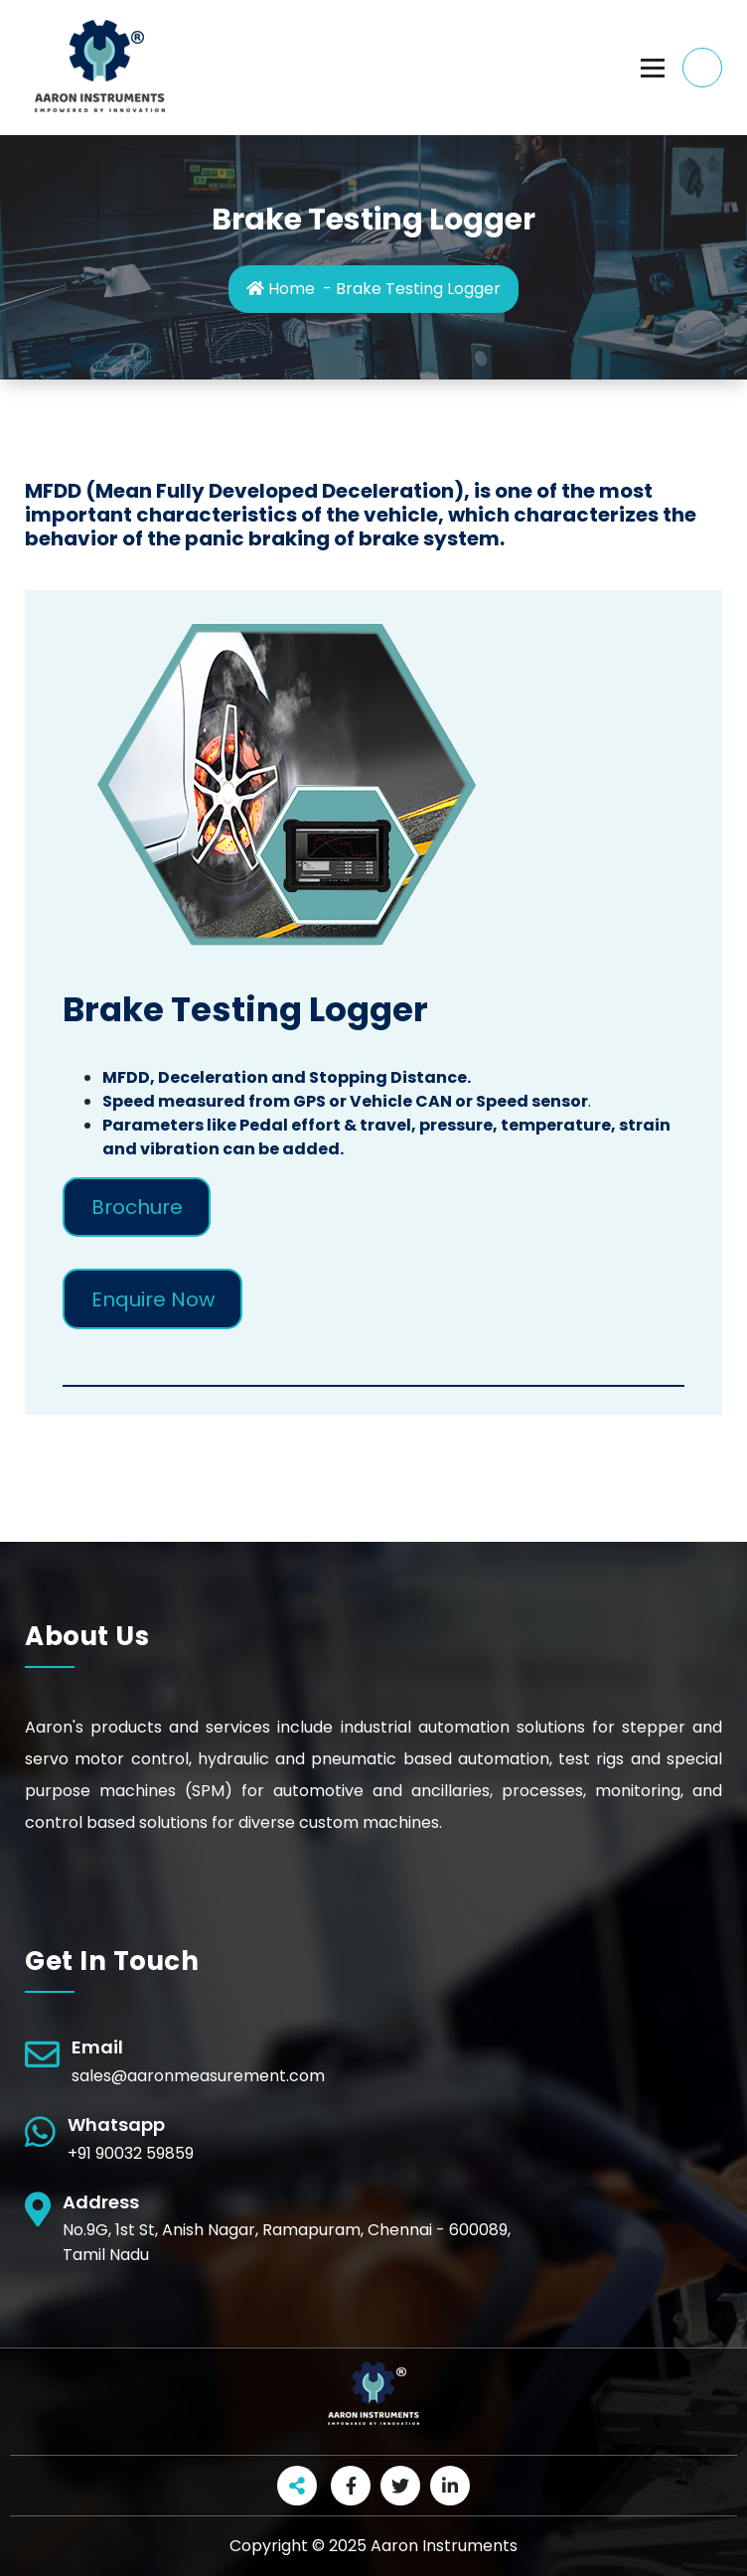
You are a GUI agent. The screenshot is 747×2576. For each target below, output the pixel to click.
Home (280, 288)
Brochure (137, 1207)
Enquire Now (153, 1299)
